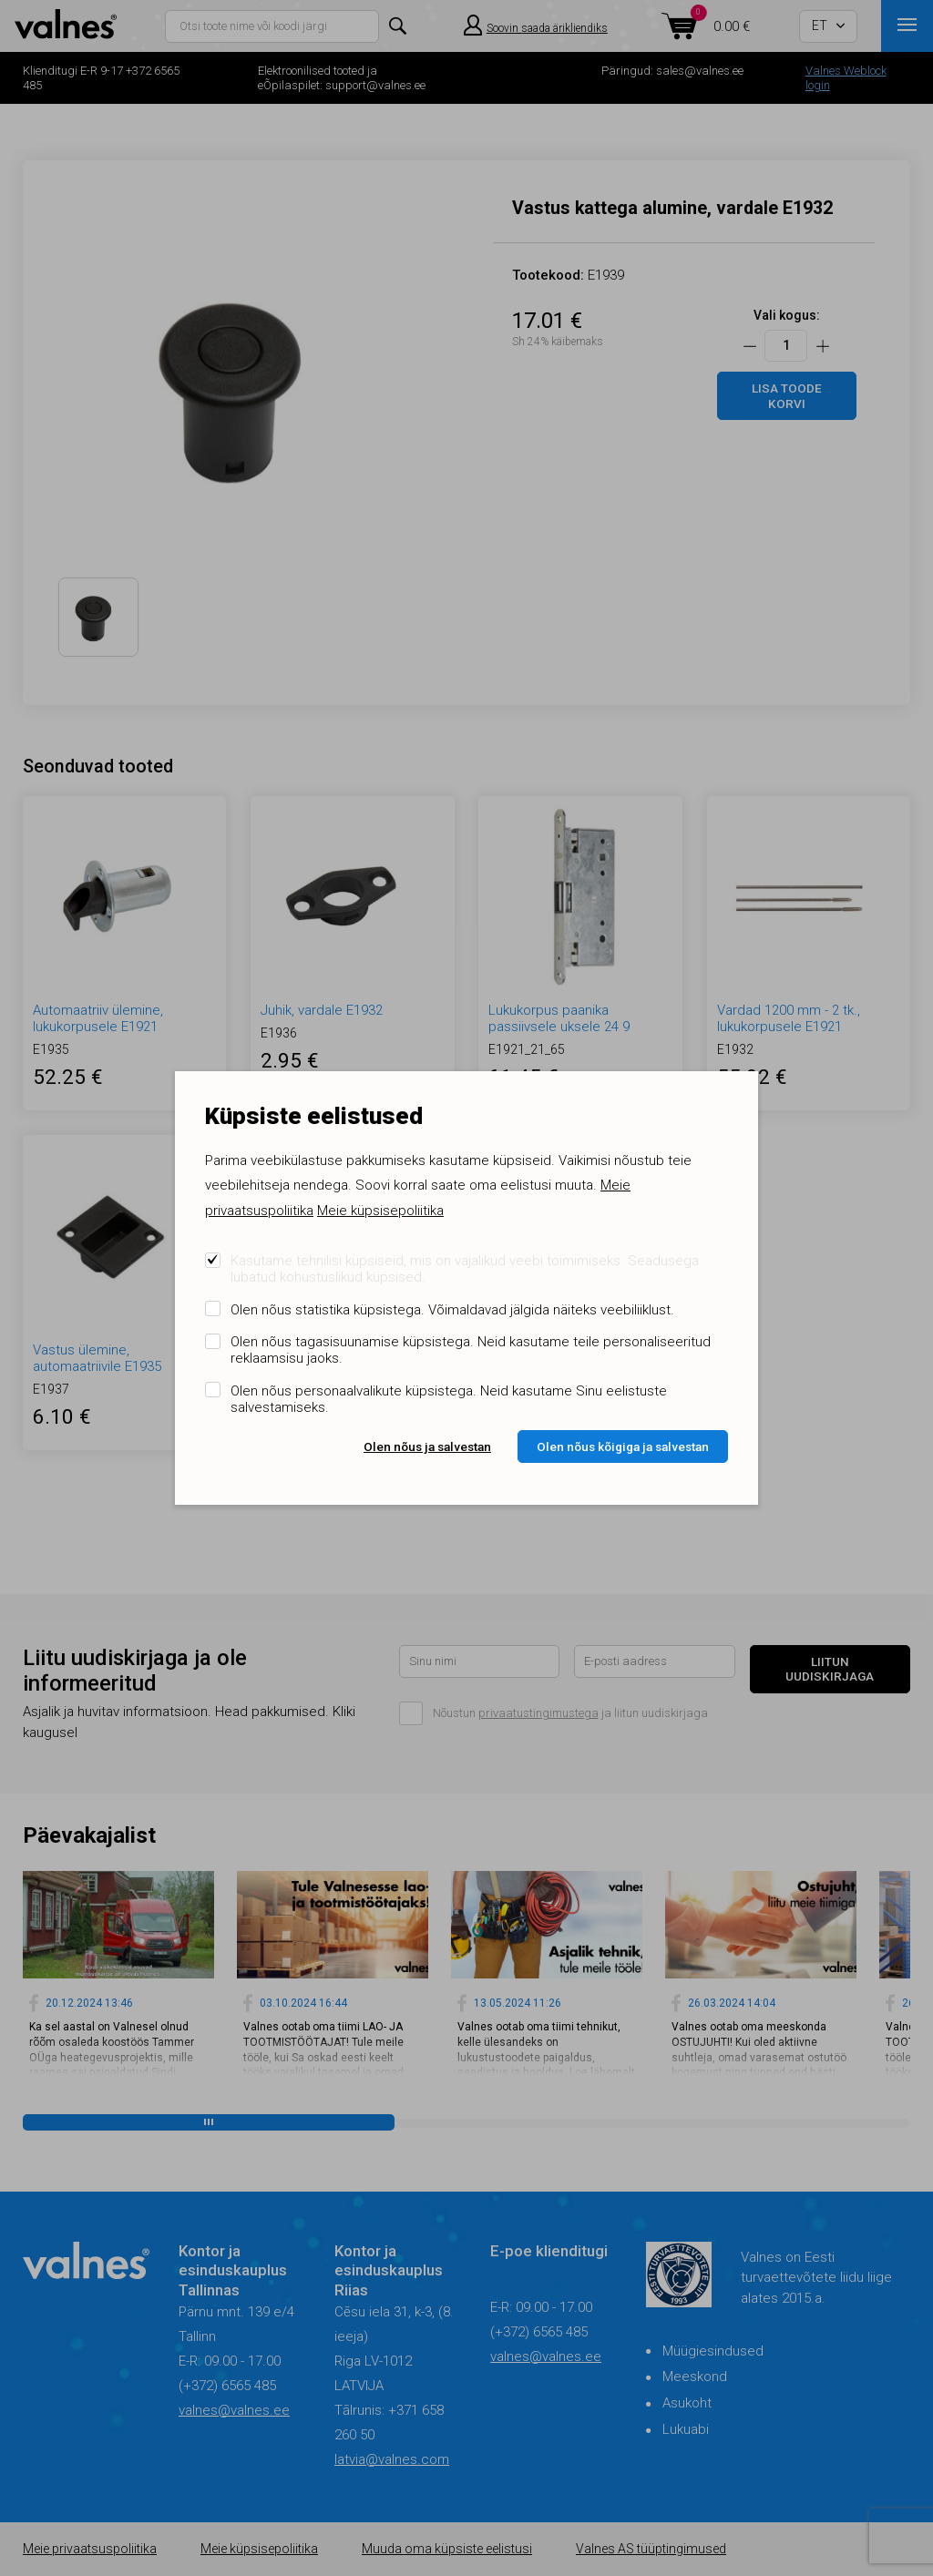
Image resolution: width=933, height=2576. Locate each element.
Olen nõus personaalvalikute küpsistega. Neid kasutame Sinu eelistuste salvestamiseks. (449, 1399)
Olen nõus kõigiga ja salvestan (623, 1446)
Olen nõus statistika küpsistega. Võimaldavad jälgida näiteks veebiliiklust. (452, 1310)
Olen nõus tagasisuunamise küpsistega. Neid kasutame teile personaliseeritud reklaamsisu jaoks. (471, 1350)
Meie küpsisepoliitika (380, 1210)
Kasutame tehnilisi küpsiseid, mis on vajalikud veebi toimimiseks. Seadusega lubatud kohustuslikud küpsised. (465, 1268)
